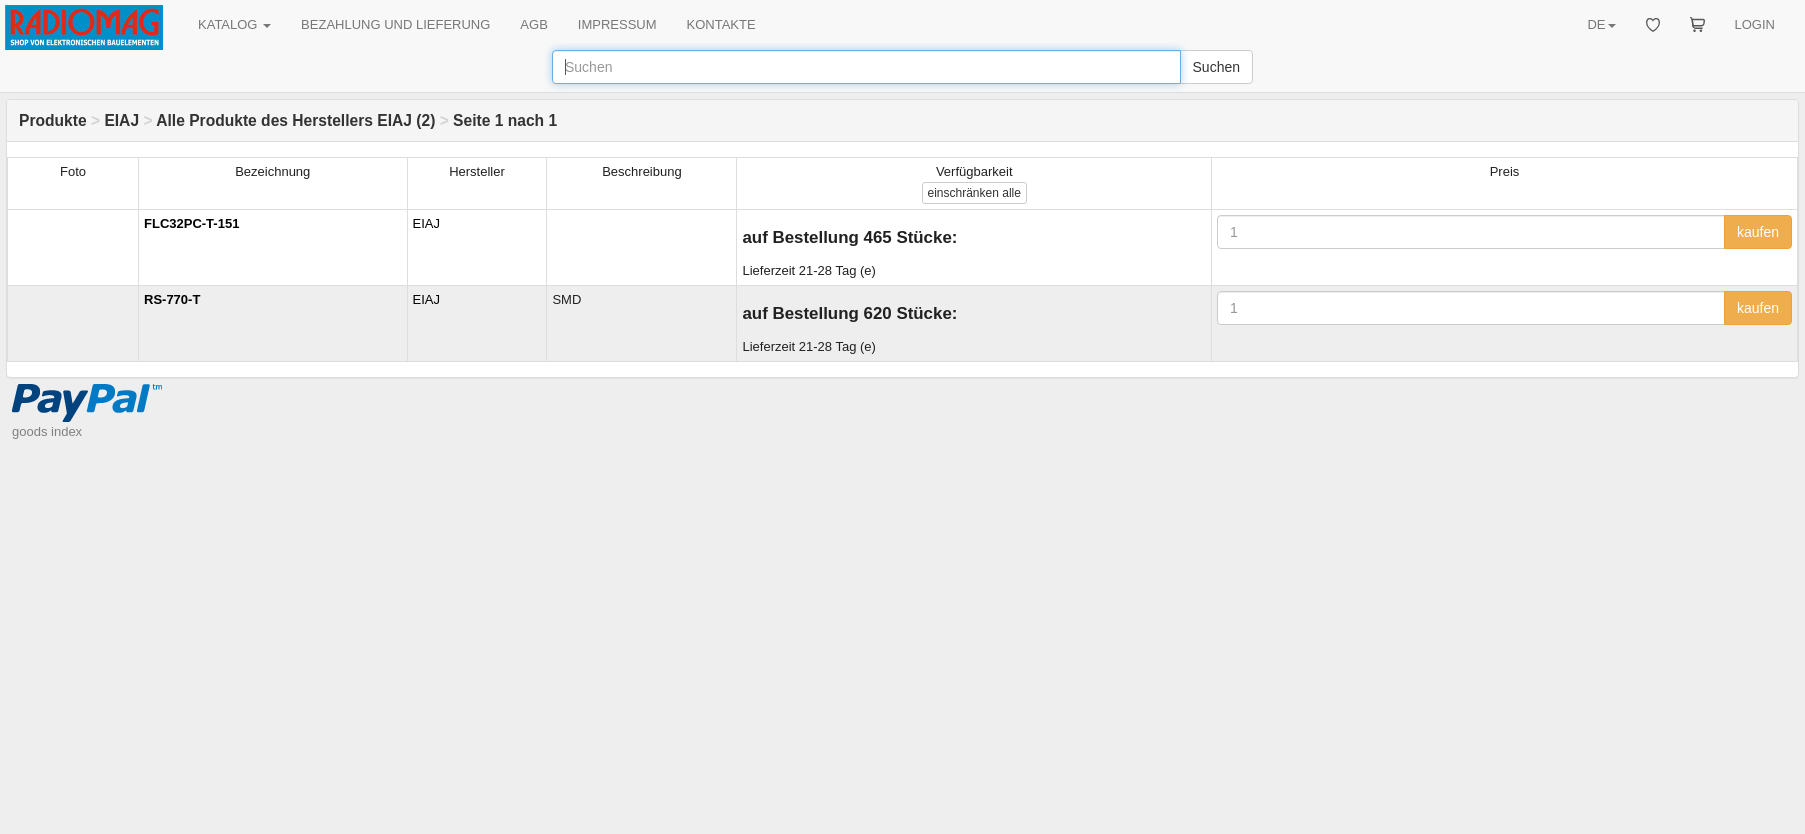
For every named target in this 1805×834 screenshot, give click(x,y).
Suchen (1216, 67)
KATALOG (234, 24)
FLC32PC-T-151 (191, 223)
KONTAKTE (721, 24)
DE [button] (1601, 24)
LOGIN (1755, 24)
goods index (47, 431)
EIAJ (121, 120)
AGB (533, 24)
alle (974, 193)
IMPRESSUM (617, 24)
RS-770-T (172, 299)
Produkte (53, 120)
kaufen (1758, 232)
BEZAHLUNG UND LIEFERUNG (395, 24)
